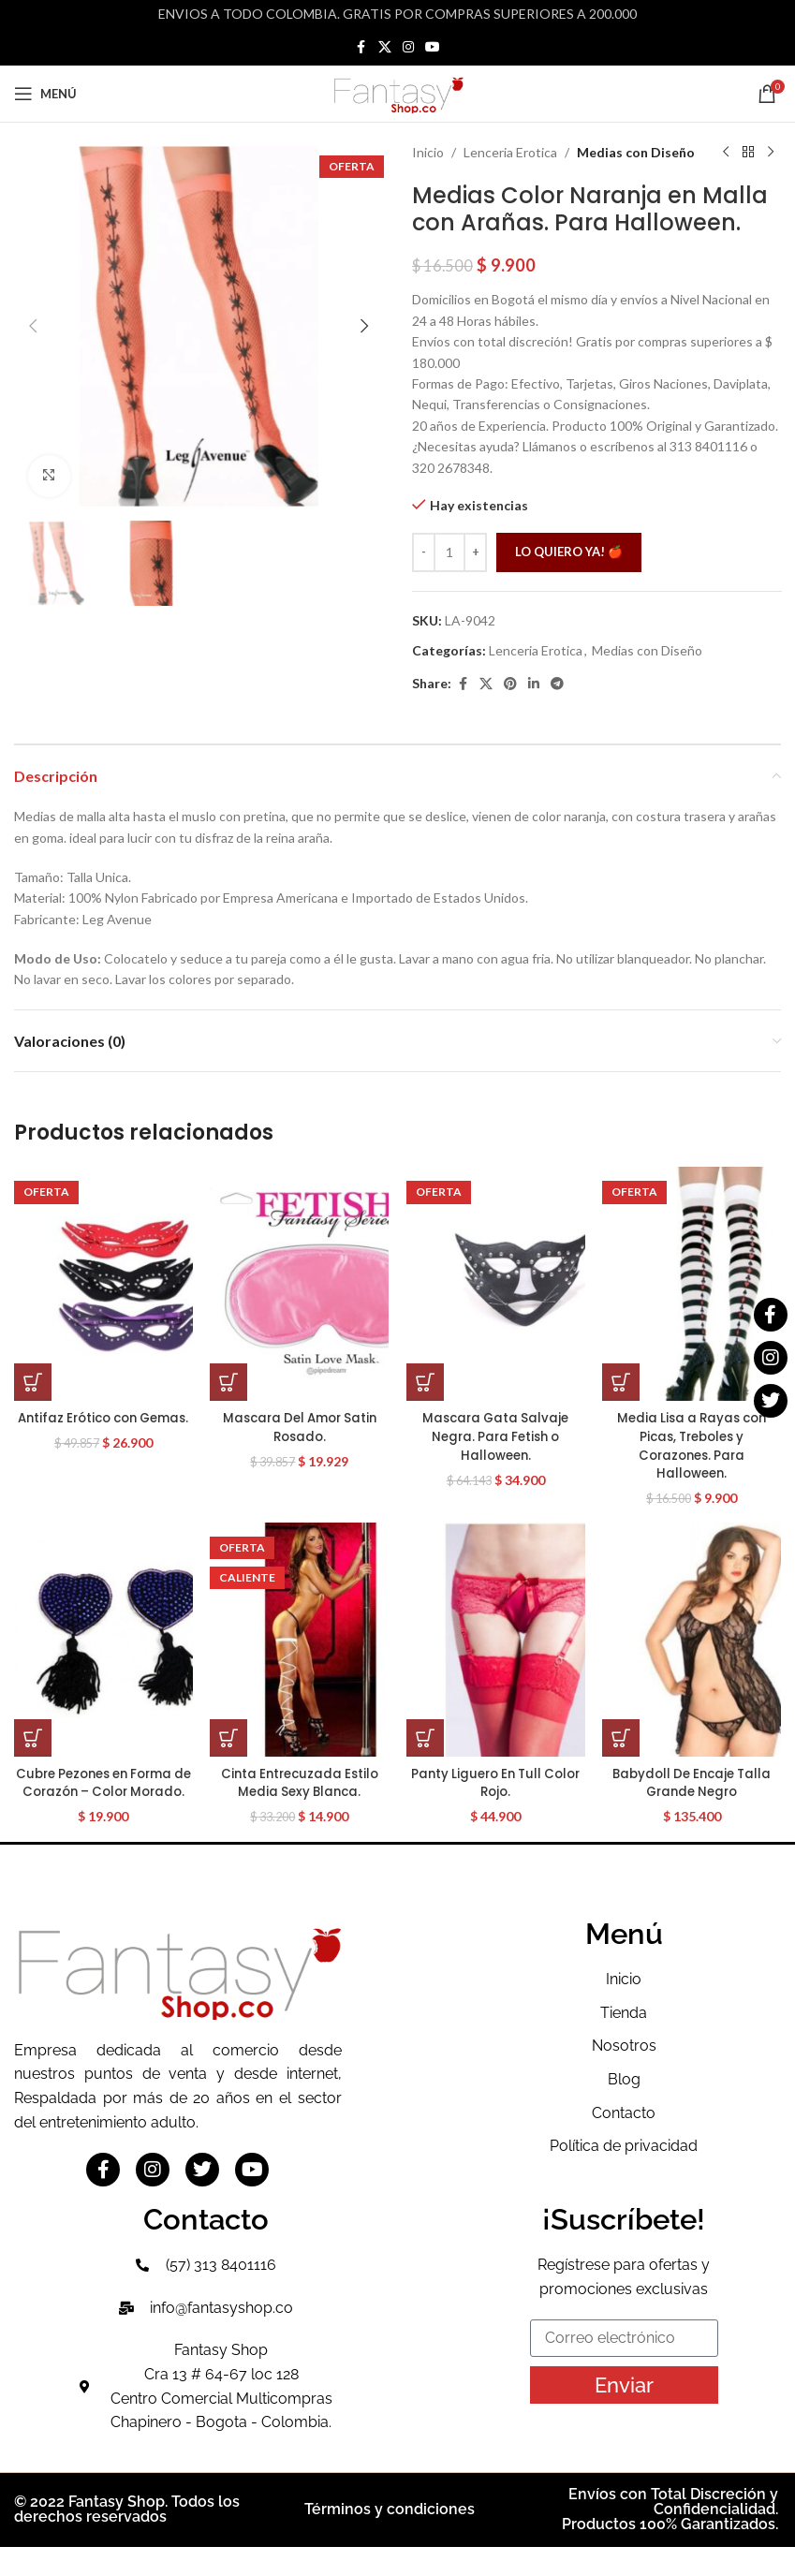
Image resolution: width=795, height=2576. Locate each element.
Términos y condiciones (389, 2539)
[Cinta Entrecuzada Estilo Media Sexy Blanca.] (298, 1650)
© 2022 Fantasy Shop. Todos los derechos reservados (127, 2539)
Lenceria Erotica (510, 152)
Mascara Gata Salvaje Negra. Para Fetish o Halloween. (496, 1436)
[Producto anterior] (725, 152)
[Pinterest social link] (510, 684)
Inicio (428, 152)
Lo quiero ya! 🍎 (569, 551)
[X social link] (385, 47)
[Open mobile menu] (45, 93)
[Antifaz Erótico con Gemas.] (99, 1284)
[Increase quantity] (475, 552)
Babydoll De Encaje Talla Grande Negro (695, 1793)
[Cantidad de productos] (449, 552)
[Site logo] (398, 92)
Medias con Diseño (636, 152)
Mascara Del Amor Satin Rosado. (297, 1427)
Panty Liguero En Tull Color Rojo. (497, 1793)
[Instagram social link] (408, 47)
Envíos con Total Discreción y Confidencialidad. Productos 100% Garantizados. (670, 2539)
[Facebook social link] (361, 47)
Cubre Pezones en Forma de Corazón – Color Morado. (99, 1802)
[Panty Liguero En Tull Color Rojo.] (497, 1650)
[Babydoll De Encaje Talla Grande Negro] (696, 1650)
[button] (33, 326)
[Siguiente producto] (769, 152)
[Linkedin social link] (534, 684)
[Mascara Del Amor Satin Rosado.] (298, 1284)
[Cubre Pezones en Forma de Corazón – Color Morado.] (99, 1650)
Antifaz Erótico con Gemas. (99, 1427)
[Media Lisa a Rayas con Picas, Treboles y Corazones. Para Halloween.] (696, 1284)
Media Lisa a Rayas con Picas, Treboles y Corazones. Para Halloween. (695, 1445)
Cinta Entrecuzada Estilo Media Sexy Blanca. (298, 1793)
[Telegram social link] (557, 684)
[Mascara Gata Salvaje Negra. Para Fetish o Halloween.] (497, 1284)
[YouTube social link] (433, 47)
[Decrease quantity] (423, 552)
